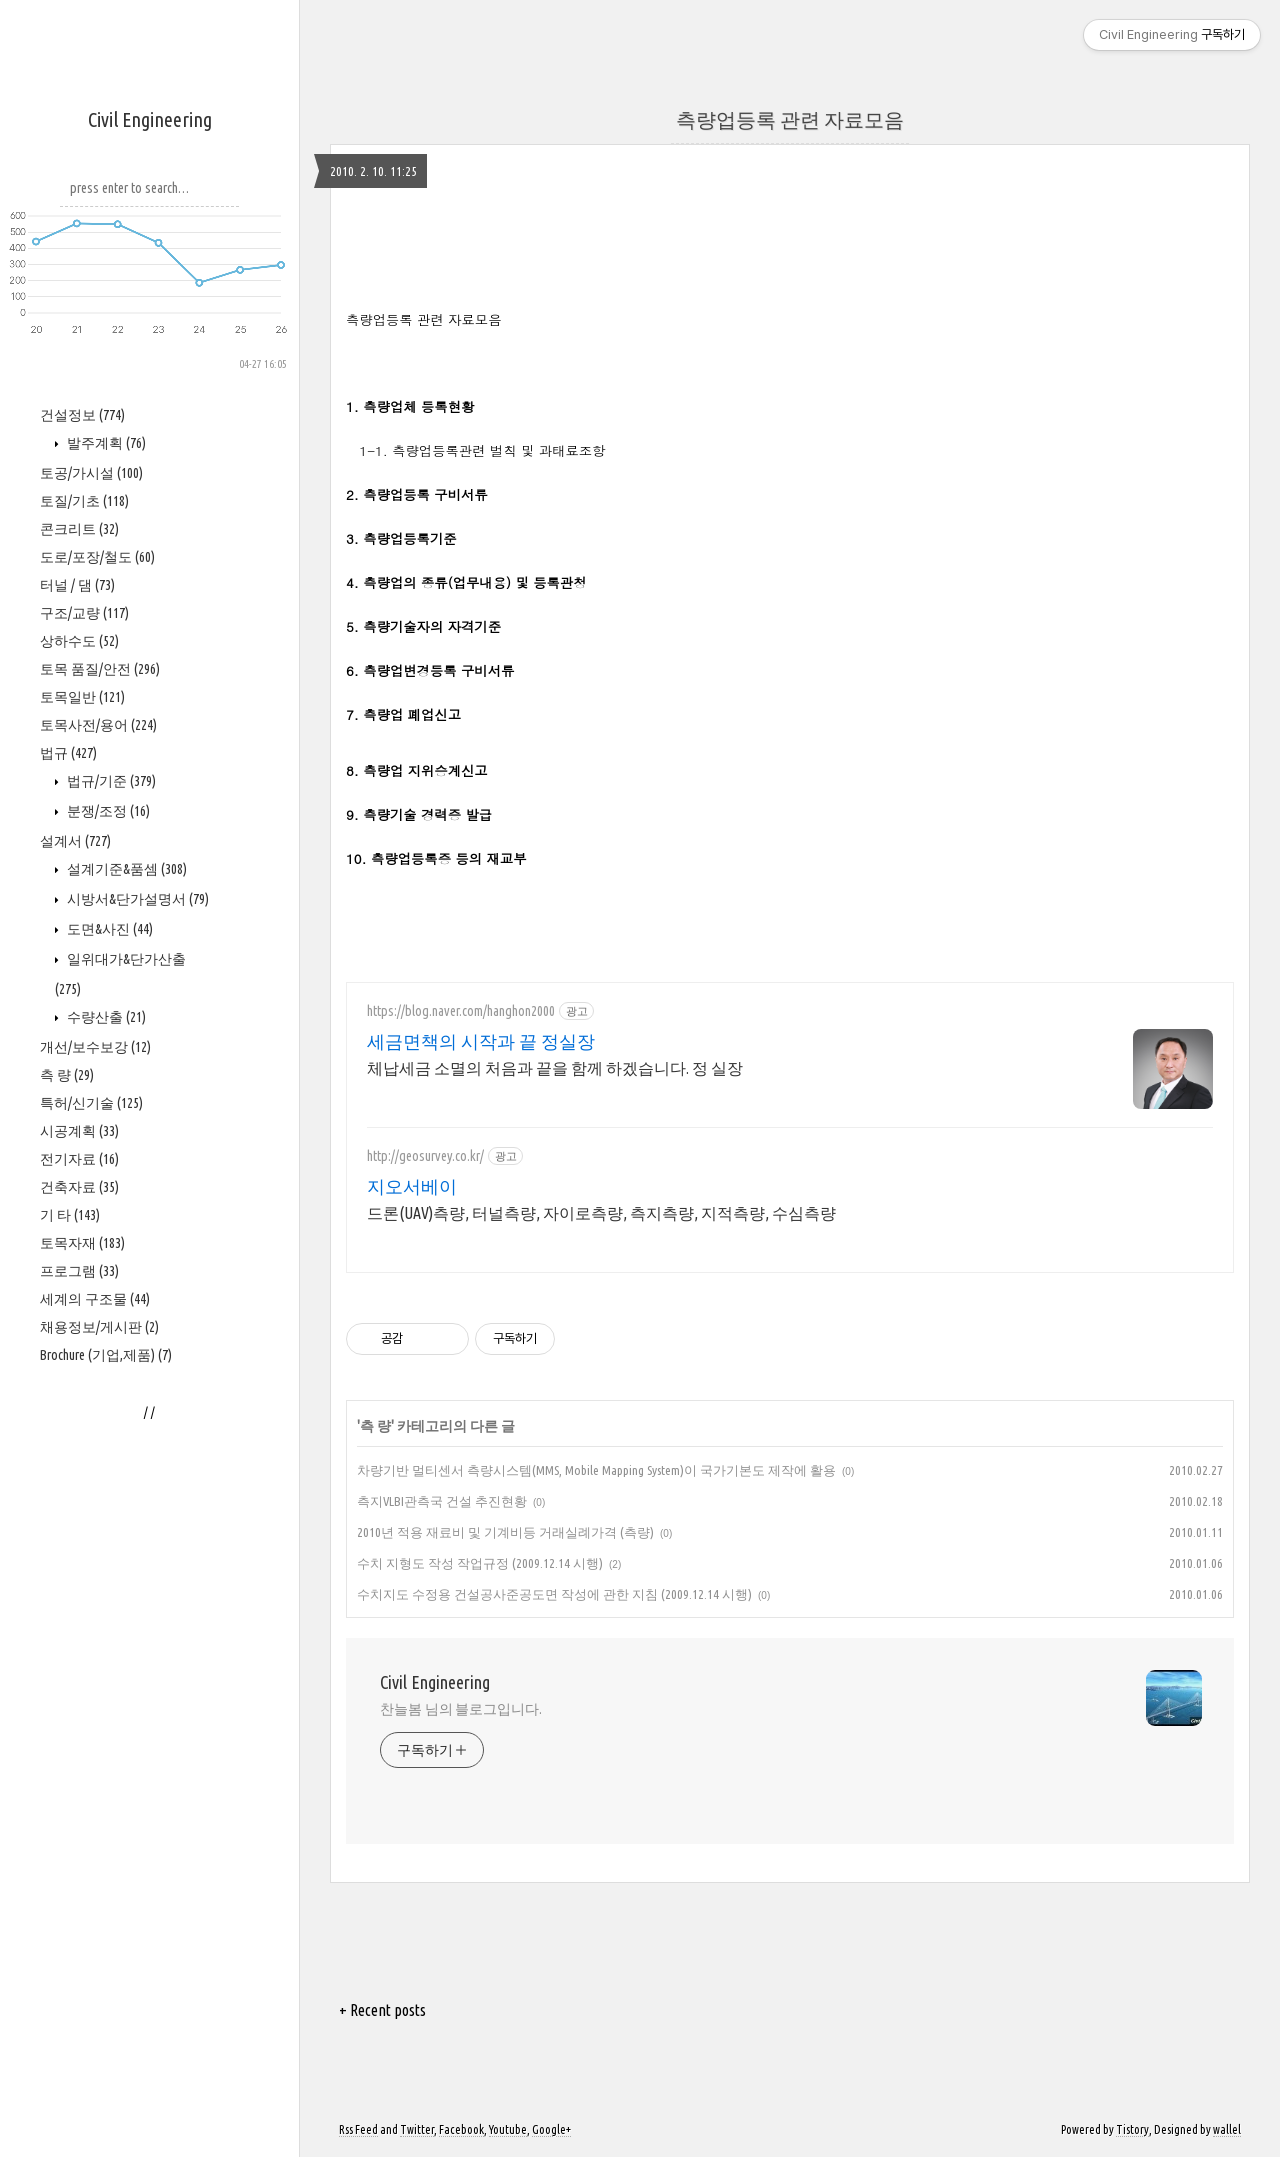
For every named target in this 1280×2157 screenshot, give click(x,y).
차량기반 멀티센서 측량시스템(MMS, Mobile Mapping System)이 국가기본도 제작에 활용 (596, 1470)
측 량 (67, 1075)
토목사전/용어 (98, 725)
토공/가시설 (91, 473)
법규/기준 (110, 781)
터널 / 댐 (77, 585)
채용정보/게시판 (99, 1327)
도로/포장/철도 (97, 557)
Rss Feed (358, 2129)
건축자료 (79, 1187)
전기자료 (79, 1159)
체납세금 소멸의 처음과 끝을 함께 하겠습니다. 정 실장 (555, 1068)
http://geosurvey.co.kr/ (425, 1156)
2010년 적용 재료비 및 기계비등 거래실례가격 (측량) (505, 1532)
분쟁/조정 (107, 811)
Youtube (508, 2129)
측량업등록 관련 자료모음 (790, 119)
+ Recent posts (382, 2010)
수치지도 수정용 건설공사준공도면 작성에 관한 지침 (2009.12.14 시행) (554, 1594)
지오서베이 (412, 1186)
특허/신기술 (91, 1103)
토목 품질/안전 (100, 669)
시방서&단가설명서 (136, 899)
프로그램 (79, 1271)
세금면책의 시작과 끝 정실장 (481, 1041)
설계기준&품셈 (125, 869)
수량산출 (105, 1017)
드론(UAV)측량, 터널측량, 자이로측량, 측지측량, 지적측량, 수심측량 (601, 1213)
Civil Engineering (150, 119)
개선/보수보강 (95, 1047)
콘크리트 (79, 529)
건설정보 (82, 415)
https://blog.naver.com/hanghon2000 (461, 1011)
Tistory (1132, 2129)
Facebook (461, 2129)
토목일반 (82, 697)
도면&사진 (108, 929)
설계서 (75, 841)
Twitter (417, 2129)
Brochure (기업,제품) (106, 1355)
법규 (68, 753)
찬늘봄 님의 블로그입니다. (461, 1709)
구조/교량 (84, 613)
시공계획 (79, 1131)
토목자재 (82, 1243)
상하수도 (79, 641)
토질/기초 (84, 501)
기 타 (70, 1215)
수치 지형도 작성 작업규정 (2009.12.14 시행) (480, 1563)
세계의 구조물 (95, 1299)
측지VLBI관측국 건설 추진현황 (442, 1501)
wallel (1227, 2129)
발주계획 (105, 443)
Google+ (551, 2129)
